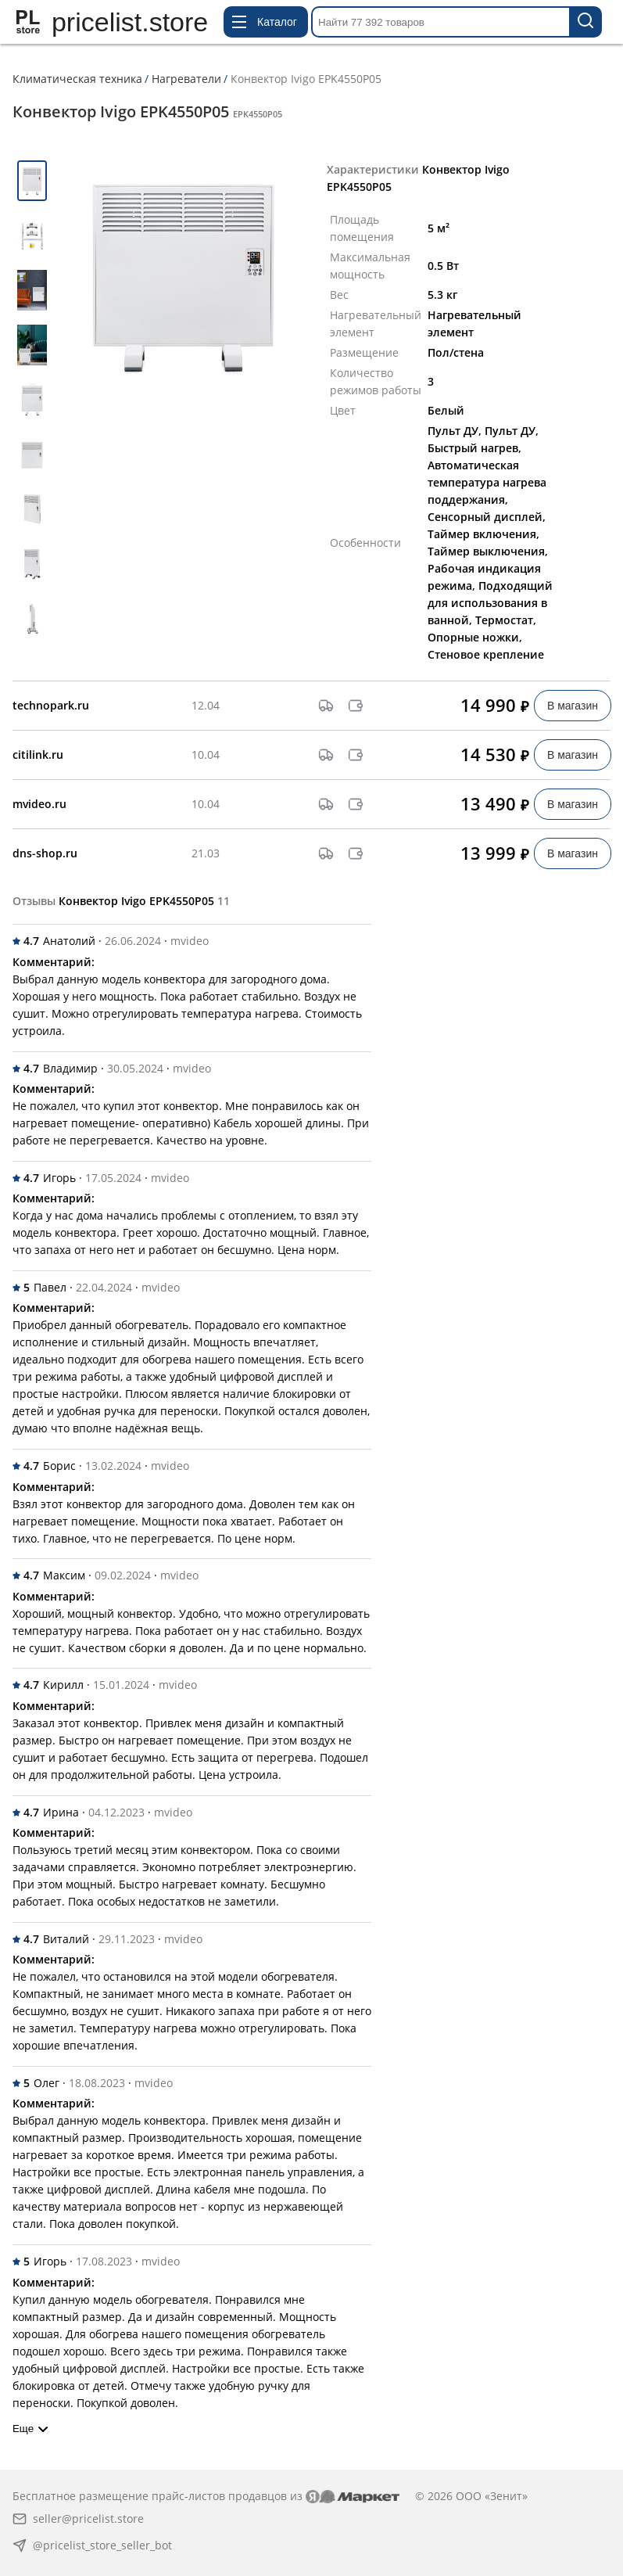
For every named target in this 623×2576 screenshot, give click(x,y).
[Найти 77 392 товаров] (586, 22)
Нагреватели (186, 78)
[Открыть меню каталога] (266, 22)
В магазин (572, 705)
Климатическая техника (77, 78)
